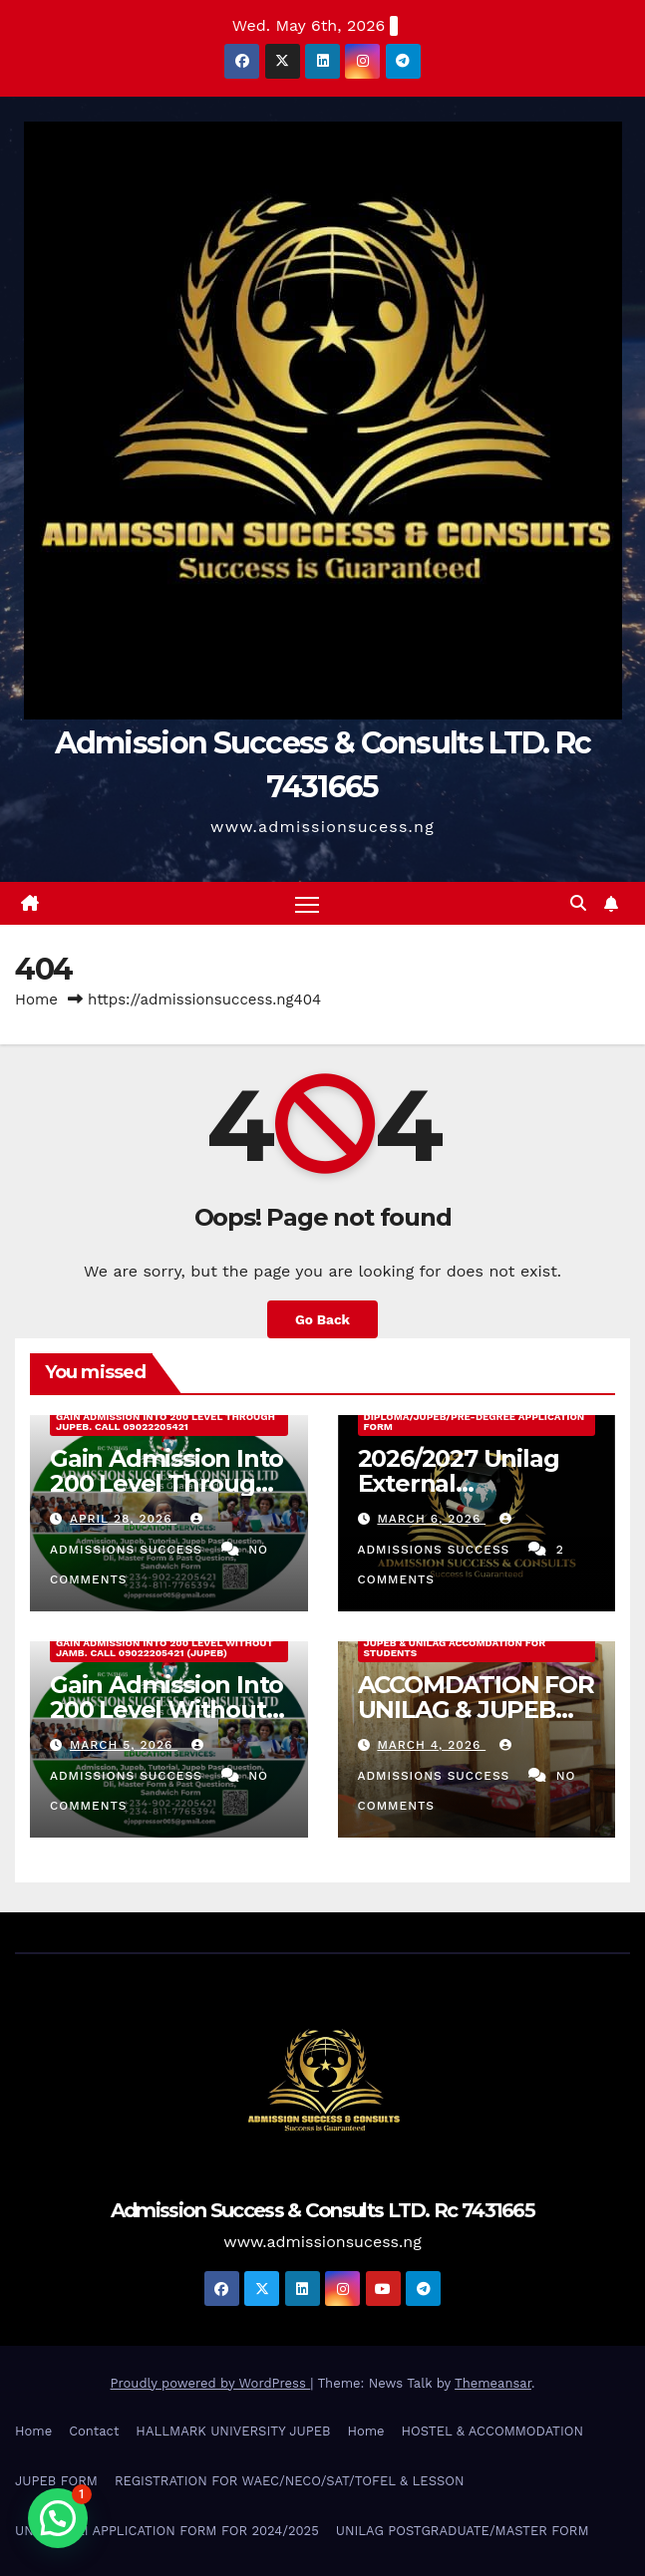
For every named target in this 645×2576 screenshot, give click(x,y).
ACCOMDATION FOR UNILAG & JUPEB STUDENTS (476, 1709)
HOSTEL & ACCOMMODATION (492, 2431)
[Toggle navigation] (307, 903)
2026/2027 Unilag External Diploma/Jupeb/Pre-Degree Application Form (474, 1416)
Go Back (322, 1319)
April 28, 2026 (123, 1519)
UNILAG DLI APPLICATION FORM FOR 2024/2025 (167, 2530)
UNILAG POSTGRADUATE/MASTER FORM (462, 2530)
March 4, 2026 (431, 1745)
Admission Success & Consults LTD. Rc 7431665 (322, 2210)
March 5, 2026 (123, 1745)
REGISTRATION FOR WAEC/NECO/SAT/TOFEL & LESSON (290, 2480)
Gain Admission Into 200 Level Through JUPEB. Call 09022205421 (165, 1421)
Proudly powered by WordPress (211, 2383)
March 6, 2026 (431, 1519)
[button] (578, 903)
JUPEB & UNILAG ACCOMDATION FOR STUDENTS (455, 1647)
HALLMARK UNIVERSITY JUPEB (233, 2431)
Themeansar (493, 2383)
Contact (94, 2431)
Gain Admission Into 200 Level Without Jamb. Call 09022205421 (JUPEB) (164, 1647)
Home (36, 999)
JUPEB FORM (56, 2480)
